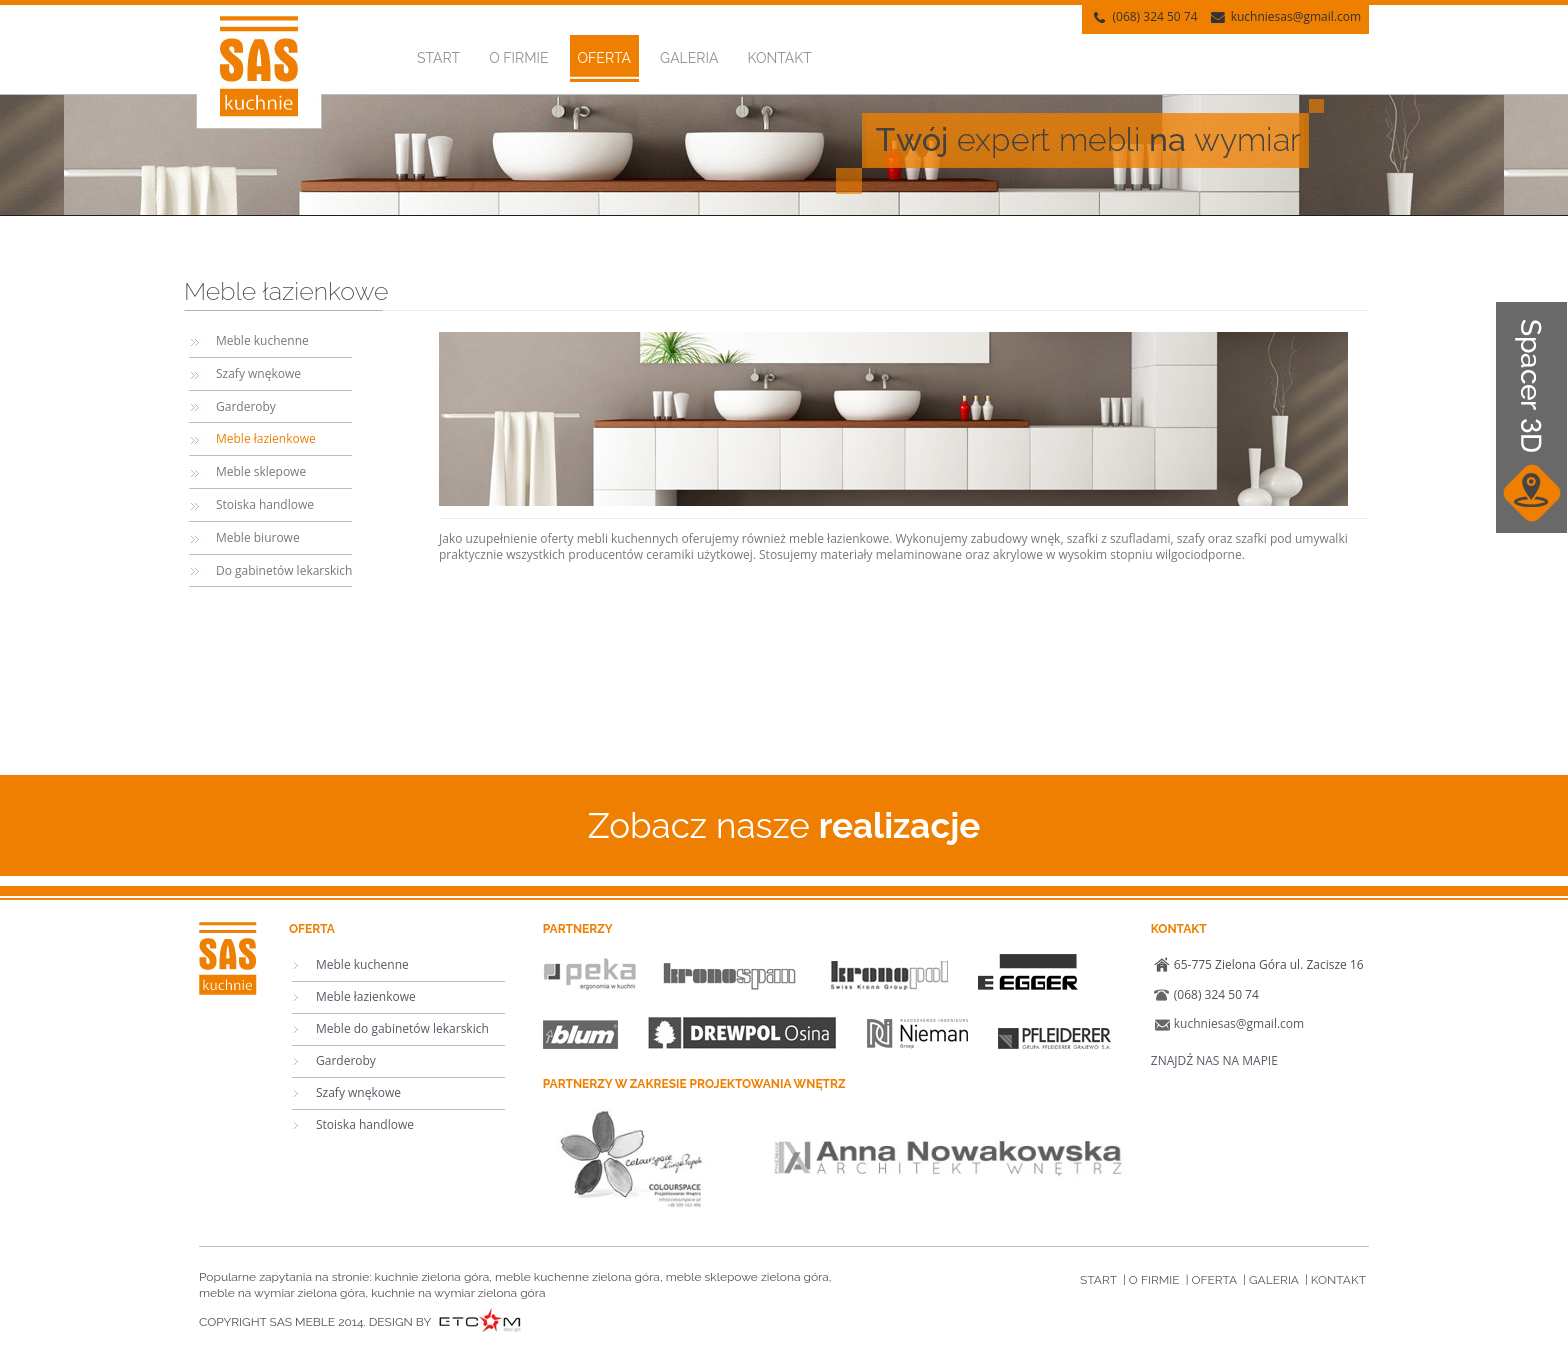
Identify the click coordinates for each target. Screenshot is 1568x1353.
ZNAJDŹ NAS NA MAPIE (1214, 1060)
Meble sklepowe (261, 471)
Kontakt (780, 58)
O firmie (518, 58)
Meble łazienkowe (266, 438)
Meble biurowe (258, 537)
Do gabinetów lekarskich (284, 570)
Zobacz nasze (784, 825)
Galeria (689, 58)
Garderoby (246, 406)
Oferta (604, 58)
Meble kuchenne (262, 340)
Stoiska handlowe (265, 504)
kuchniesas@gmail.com (1296, 16)
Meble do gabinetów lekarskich (402, 1028)
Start (438, 58)
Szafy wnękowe (258, 373)
